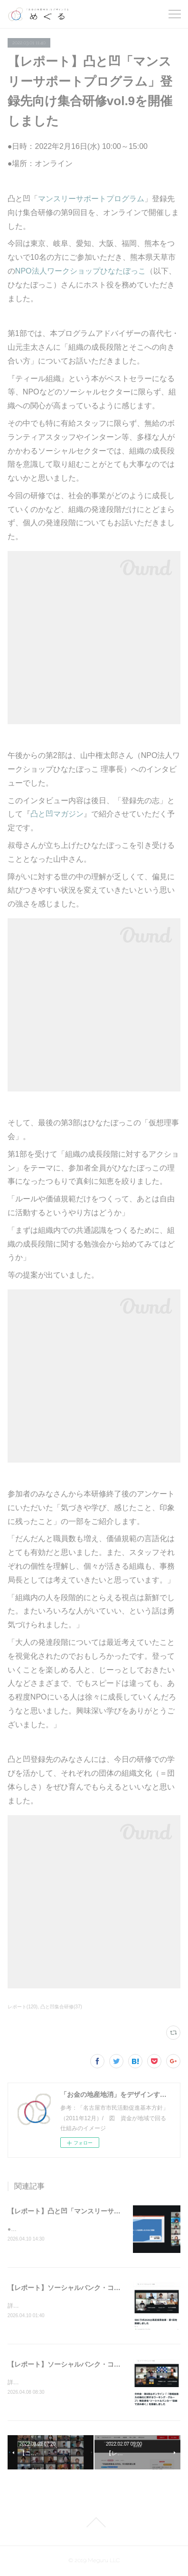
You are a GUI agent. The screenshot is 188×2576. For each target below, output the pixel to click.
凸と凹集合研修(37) (61, 2006)
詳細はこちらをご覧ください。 (47, 2383)
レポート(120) (23, 2006)
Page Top (94, 2522)
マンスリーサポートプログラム (91, 199)
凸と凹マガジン (57, 814)
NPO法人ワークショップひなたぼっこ (80, 271)
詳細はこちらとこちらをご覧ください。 (59, 2306)
